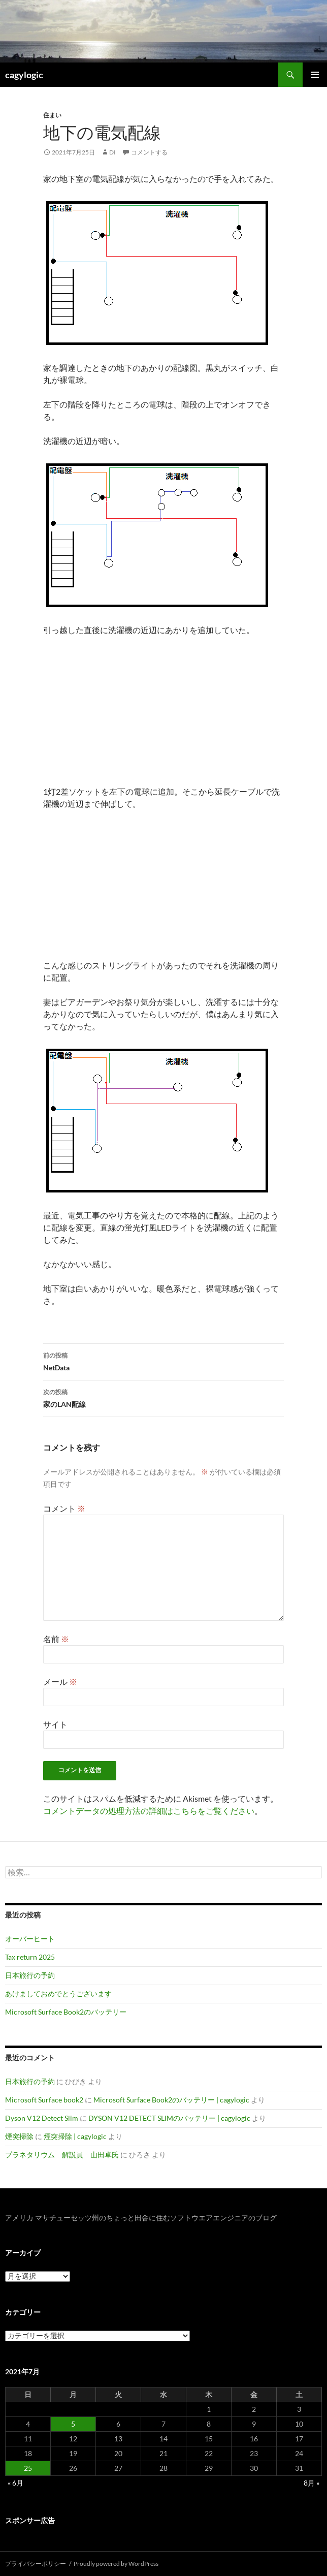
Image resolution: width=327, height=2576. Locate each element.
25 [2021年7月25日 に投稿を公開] (28, 2468)
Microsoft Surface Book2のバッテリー (65, 2011)
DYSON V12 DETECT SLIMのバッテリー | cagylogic (169, 2118)
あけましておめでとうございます (58, 1993)
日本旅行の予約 (30, 1975)
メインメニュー (315, 74)
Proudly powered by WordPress (116, 2563)
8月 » (311, 2482)
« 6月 (15, 2482)
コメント (64, 1508)
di (112, 152)
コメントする (149, 152)
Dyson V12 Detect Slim (41, 2118)
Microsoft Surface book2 (44, 2099)
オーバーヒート (30, 1938)
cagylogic (24, 74)
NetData (163, 1360)
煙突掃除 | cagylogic (75, 2136)
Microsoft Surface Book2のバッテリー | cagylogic (171, 2099)
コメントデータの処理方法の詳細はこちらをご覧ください (148, 1810)
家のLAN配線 (163, 1397)
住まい (52, 115)
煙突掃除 (19, 2136)
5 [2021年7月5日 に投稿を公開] (73, 2424)
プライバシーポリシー (35, 2563)
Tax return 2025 (30, 1957)
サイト (55, 1724)
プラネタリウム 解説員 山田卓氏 (62, 2154)
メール (60, 1681)
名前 (56, 1639)
